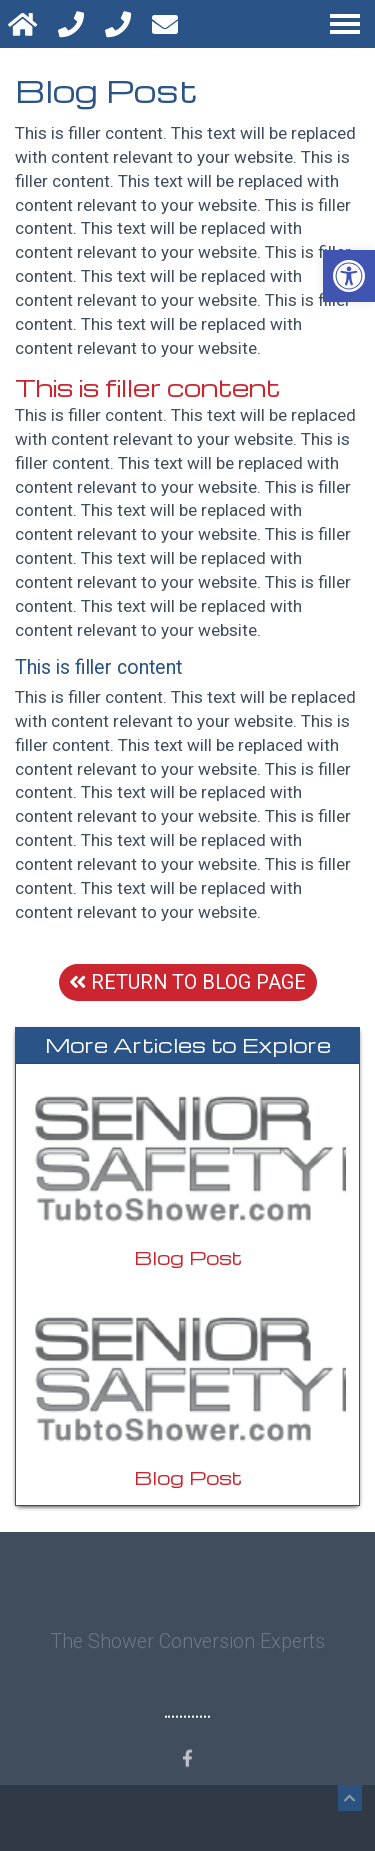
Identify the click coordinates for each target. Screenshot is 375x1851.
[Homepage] (25, 24)
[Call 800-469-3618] (73, 24)
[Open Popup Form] (167, 24)
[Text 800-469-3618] (120, 24)
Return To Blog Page (187, 982)
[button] (349, 276)
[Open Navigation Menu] (345, 24)
